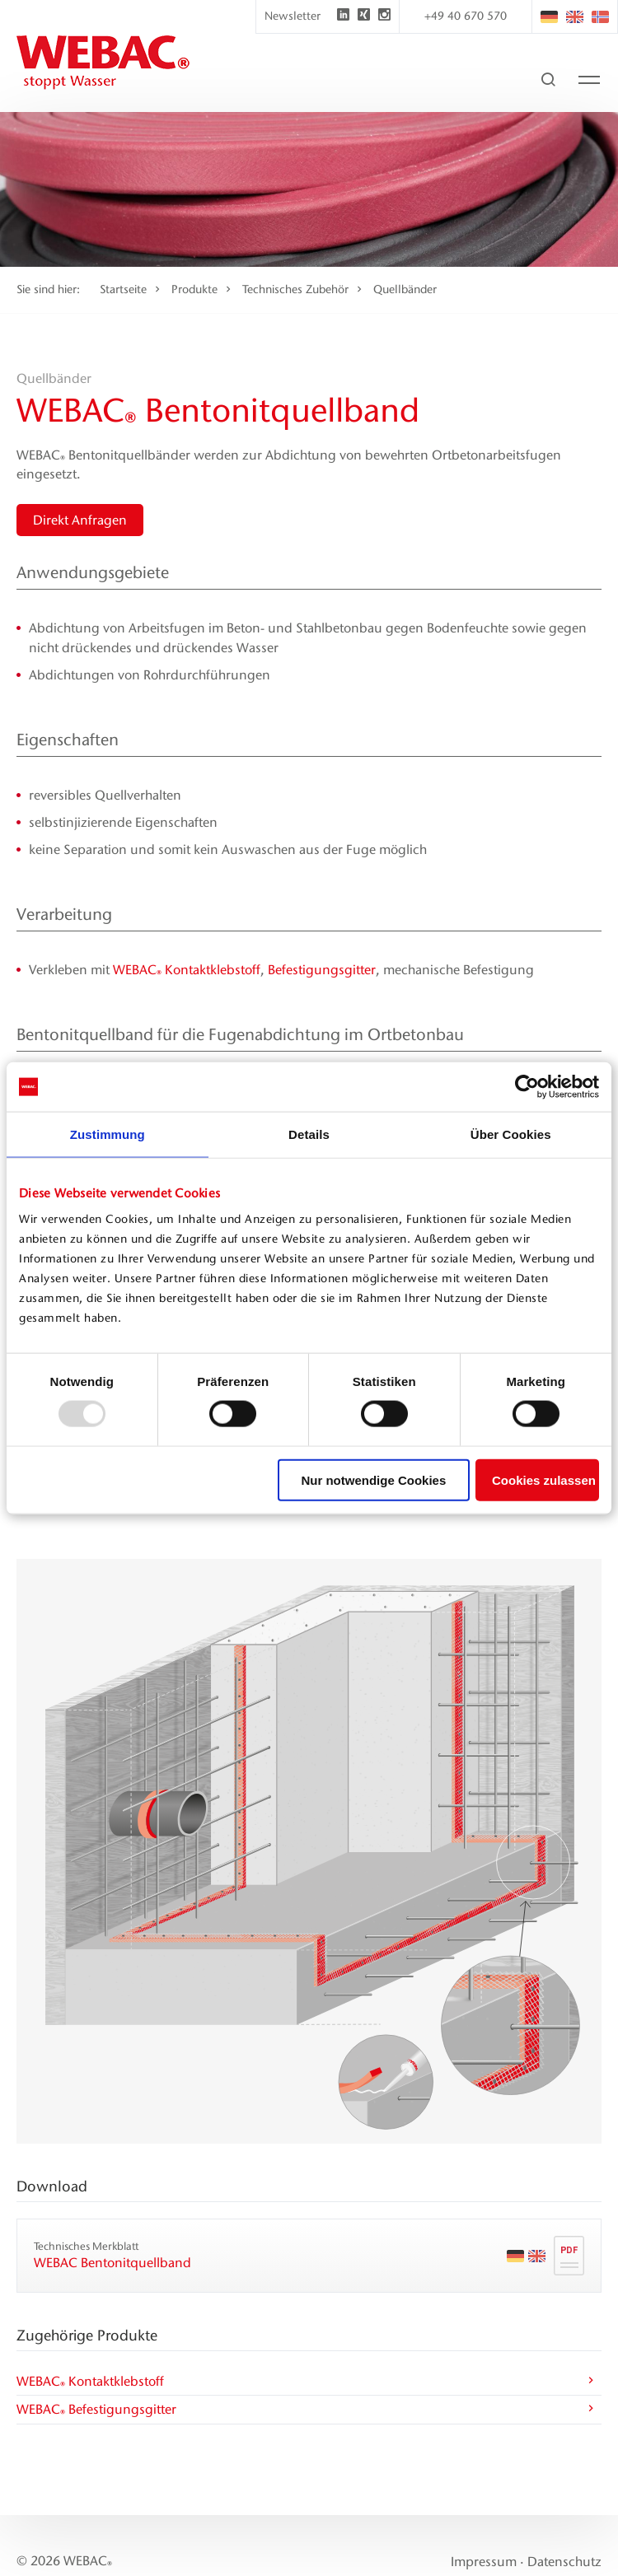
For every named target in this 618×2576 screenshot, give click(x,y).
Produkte (194, 289)
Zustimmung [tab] (107, 1134)
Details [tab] (309, 1134)
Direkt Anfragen (80, 520)
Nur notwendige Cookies (373, 1479)
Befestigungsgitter (322, 970)
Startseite (123, 289)
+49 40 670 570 (465, 16)
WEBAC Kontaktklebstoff (186, 970)
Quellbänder (405, 289)
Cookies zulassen (544, 1479)
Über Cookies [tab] (511, 1134)
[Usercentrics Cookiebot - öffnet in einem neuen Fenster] (527, 1087)
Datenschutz (564, 2561)
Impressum (484, 2561)
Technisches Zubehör (295, 289)
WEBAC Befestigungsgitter (306, 2411)
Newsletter (293, 16)
